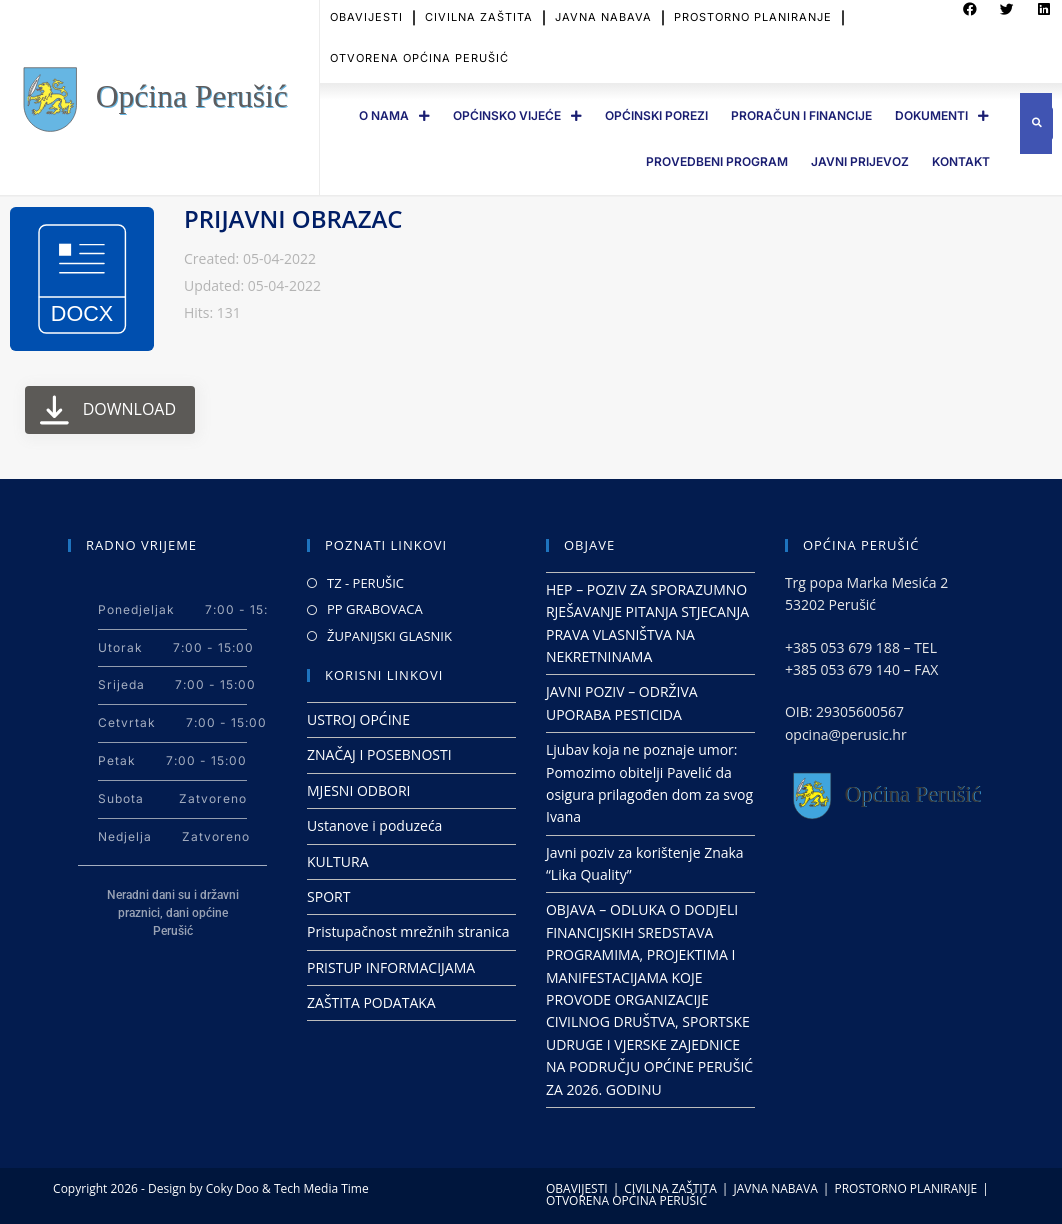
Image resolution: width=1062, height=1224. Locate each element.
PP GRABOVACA (375, 609)
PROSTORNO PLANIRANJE (905, 1188)
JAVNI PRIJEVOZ (860, 161)
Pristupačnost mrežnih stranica (408, 931)
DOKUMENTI (942, 116)
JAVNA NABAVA (775, 1188)
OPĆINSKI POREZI (656, 115)
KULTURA (338, 861)
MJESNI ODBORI (358, 790)
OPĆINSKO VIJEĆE (517, 116)
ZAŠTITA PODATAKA (371, 1002)
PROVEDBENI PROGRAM (717, 161)
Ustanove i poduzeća (374, 825)
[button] (1036, 123)
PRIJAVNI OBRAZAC (293, 218)
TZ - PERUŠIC (365, 583)
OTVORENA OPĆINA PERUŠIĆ (419, 44)
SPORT (328, 896)
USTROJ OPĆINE (358, 719)
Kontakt (961, 161)
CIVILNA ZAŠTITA (670, 1188)
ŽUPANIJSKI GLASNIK (389, 636)
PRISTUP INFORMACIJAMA (391, 967)
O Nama (394, 116)
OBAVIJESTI (577, 1188)
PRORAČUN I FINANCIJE (801, 115)
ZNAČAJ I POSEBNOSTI (379, 754)
